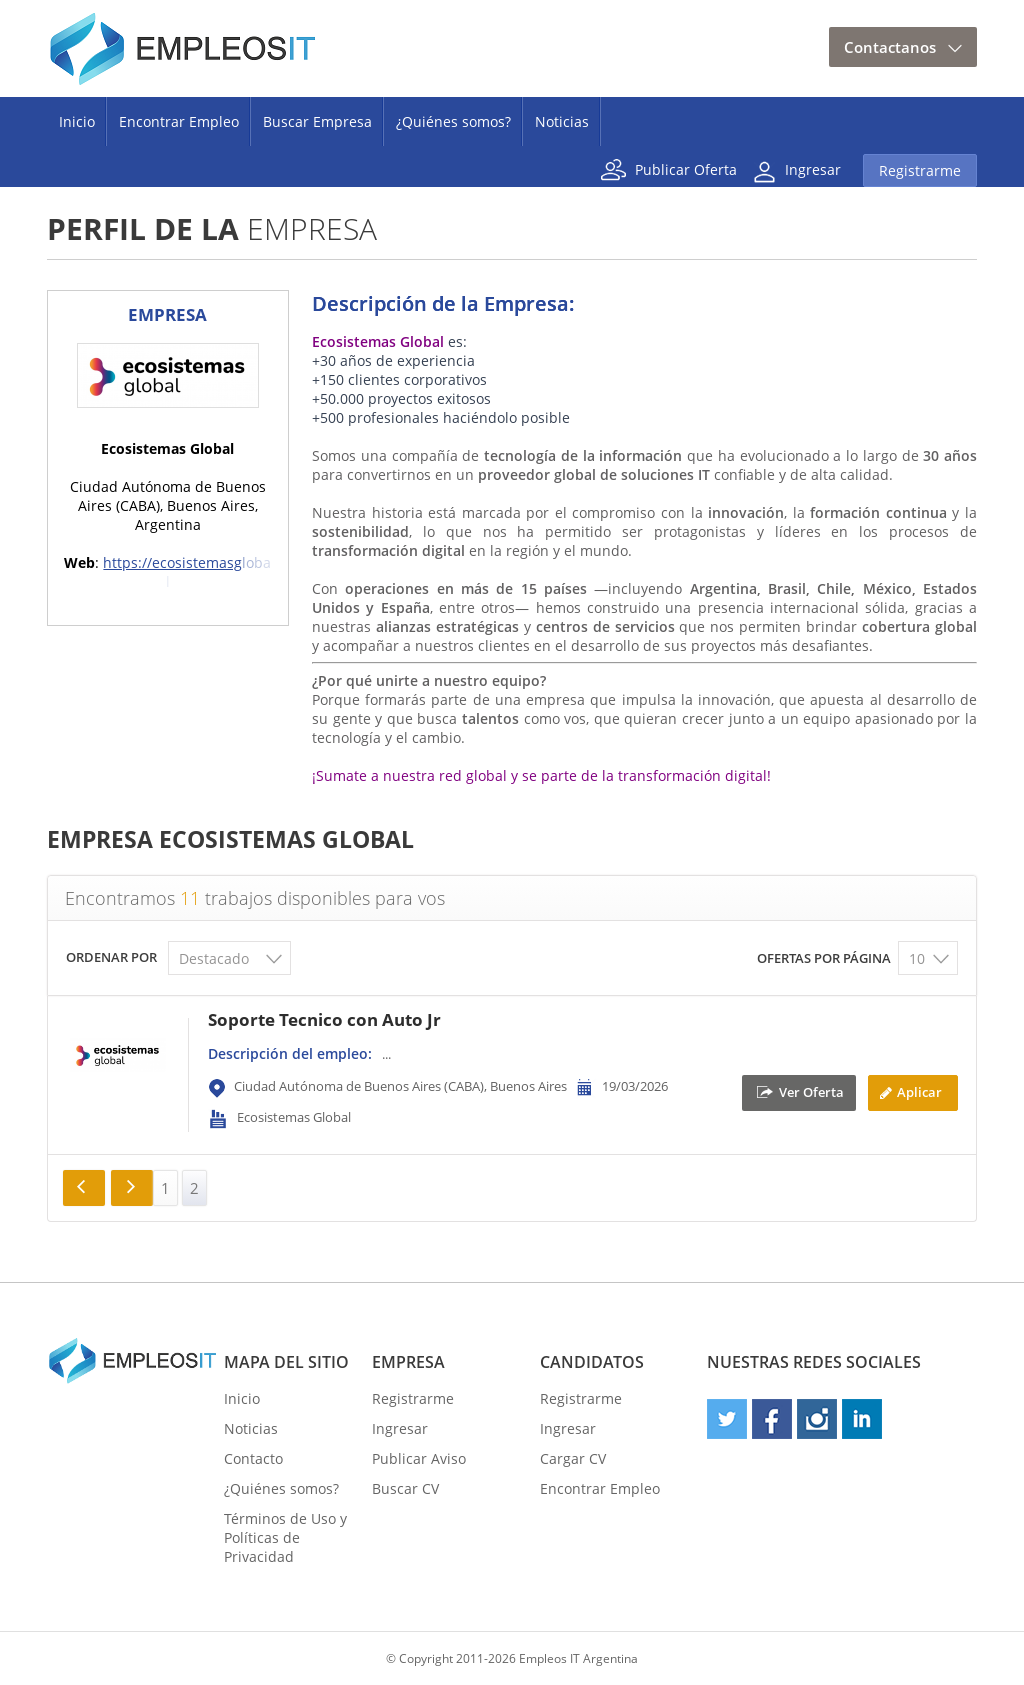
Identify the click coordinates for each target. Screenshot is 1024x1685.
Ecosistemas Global (294, 1117)
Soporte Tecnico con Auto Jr (324, 1019)
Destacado (214, 958)
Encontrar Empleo (179, 121)
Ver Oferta (811, 1091)
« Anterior (84, 1188)
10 (917, 958)
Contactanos (890, 47)
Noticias (562, 121)
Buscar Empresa (317, 121)
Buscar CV (405, 1488)
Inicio (77, 121)
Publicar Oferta (686, 168)
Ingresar (813, 168)
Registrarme (920, 170)
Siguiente (132, 1188)
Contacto (253, 1458)
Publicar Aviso (419, 1458)
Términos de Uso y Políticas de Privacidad (285, 1537)
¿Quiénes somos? (453, 121)
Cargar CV (573, 1458)
